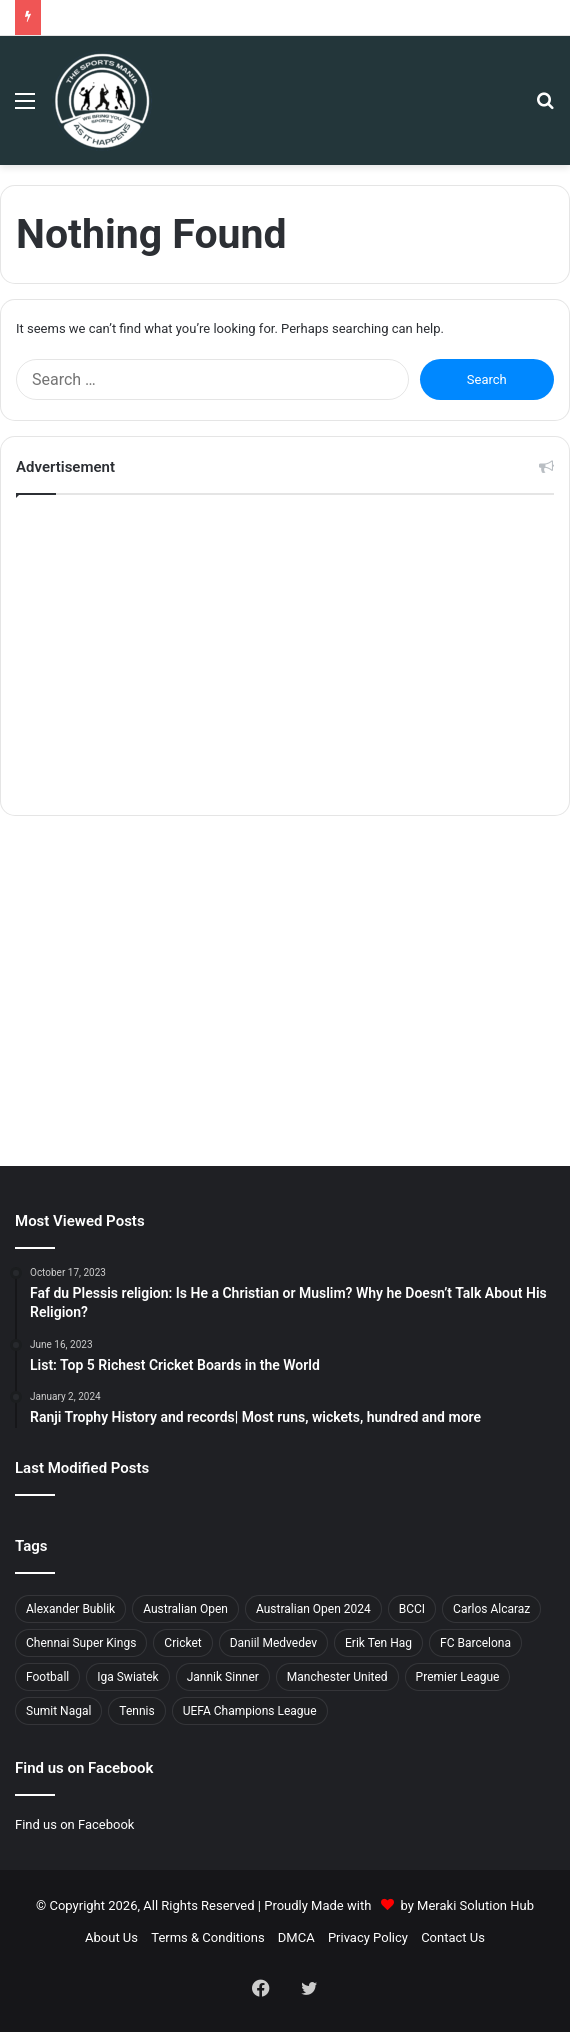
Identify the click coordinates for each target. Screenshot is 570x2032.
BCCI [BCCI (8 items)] (412, 1609)
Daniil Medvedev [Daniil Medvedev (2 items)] (273, 1643)
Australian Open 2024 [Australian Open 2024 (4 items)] (313, 1609)
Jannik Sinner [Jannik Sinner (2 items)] (223, 1677)
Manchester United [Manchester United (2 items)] (337, 1677)
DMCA (296, 1937)
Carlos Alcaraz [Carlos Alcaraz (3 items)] (491, 1609)
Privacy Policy (368, 1937)
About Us (111, 1937)
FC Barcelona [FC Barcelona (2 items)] (475, 1643)
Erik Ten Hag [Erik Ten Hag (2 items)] (378, 1643)
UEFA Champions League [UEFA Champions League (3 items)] (250, 1711)
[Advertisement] (285, 655)
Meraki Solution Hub (475, 1905)
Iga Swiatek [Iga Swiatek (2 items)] (127, 1677)
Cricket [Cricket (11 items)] (182, 1643)
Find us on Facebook (74, 1824)
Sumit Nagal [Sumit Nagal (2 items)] (58, 1711)
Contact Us (453, 1937)
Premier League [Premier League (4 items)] (458, 1677)
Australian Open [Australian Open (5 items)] (185, 1609)
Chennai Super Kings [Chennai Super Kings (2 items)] (81, 1643)
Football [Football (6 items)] (47, 1677)
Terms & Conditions (207, 1937)
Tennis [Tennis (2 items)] (136, 1711)
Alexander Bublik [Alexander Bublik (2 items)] (70, 1609)
